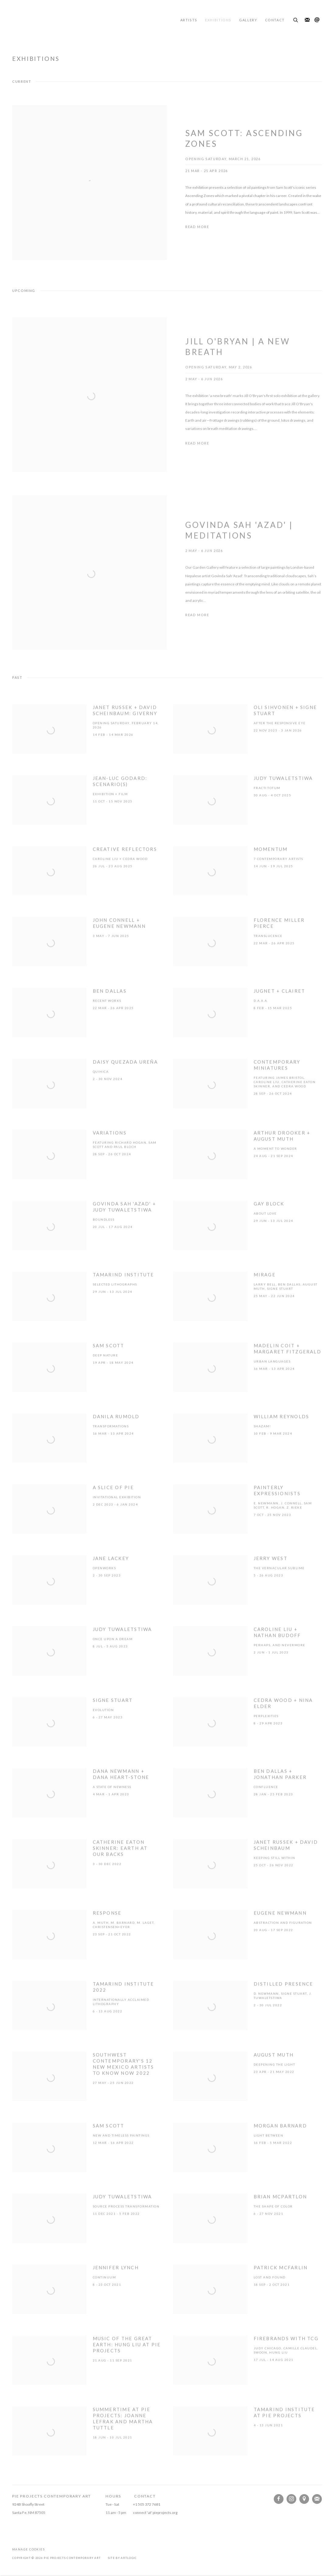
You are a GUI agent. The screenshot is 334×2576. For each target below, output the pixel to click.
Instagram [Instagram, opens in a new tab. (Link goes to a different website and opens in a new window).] (291, 2499)
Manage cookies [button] (28, 2549)
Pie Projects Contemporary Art (48, 20)
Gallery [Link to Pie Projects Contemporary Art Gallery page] (248, 20)
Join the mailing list (307, 20)
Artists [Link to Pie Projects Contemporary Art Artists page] (188, 20)
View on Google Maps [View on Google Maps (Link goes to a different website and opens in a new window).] (304, 2499)
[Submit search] (296, 19)
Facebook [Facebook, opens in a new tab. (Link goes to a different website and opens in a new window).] (279, 2499)
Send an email (317, 20)
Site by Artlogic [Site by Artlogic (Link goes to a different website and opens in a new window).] (122, 2558)
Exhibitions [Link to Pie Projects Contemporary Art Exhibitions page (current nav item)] (218, 20)
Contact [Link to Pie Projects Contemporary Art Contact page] (275, 20)
